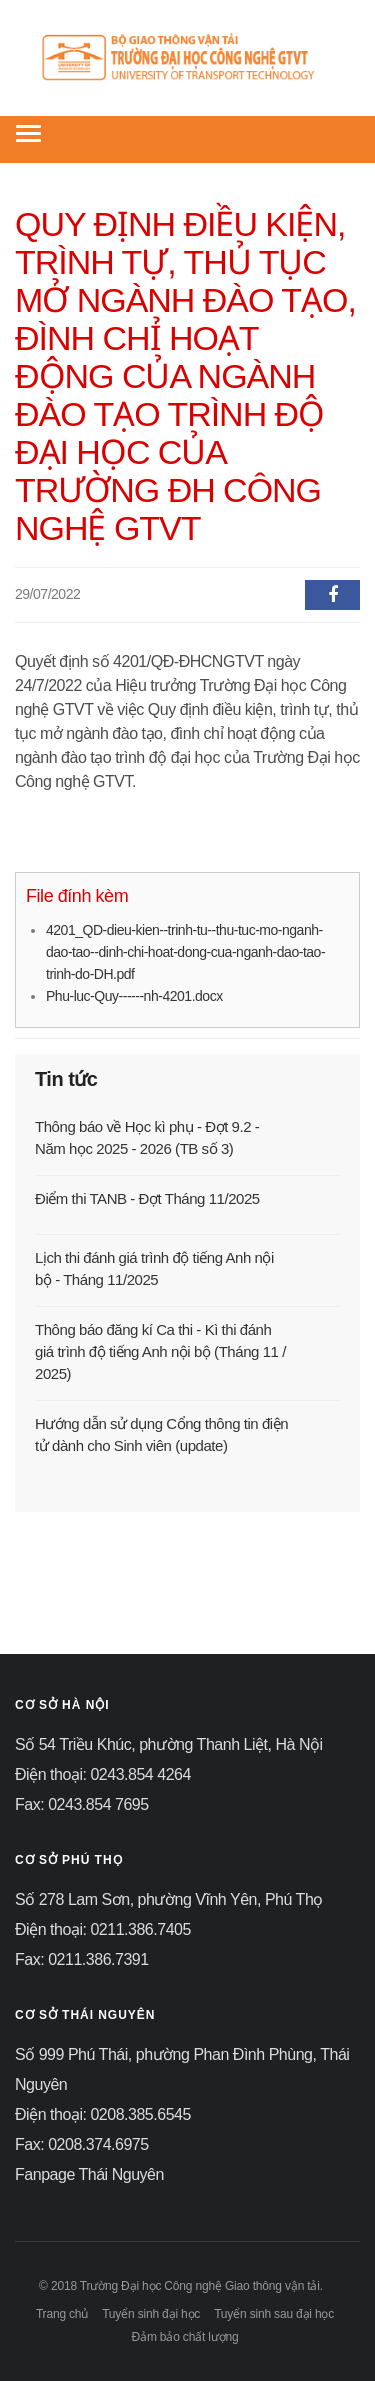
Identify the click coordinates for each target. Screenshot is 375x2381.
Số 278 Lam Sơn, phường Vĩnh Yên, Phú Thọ (169, 1899)
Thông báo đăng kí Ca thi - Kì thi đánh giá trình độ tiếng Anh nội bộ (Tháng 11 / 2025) (160, 1351)
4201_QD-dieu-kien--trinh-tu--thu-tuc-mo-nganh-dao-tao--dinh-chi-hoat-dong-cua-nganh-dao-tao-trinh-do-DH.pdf (185, 952)
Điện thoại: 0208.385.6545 (103, 2114)
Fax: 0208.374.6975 (82, 2144)
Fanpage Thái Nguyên (89, 2174)
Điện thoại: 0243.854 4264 (103, 1774)
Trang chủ (62, 2314)
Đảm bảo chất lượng (185, 2337)
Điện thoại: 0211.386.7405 (103, 1929)
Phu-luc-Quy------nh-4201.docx (134, 996)
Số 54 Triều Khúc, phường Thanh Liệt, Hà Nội (169, 1744)
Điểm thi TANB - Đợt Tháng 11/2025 (147, 1198)
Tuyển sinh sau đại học (274, 2314)
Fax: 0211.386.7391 (82, 1959)
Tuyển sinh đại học (151, 2314)
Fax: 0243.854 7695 (82, 1804)
